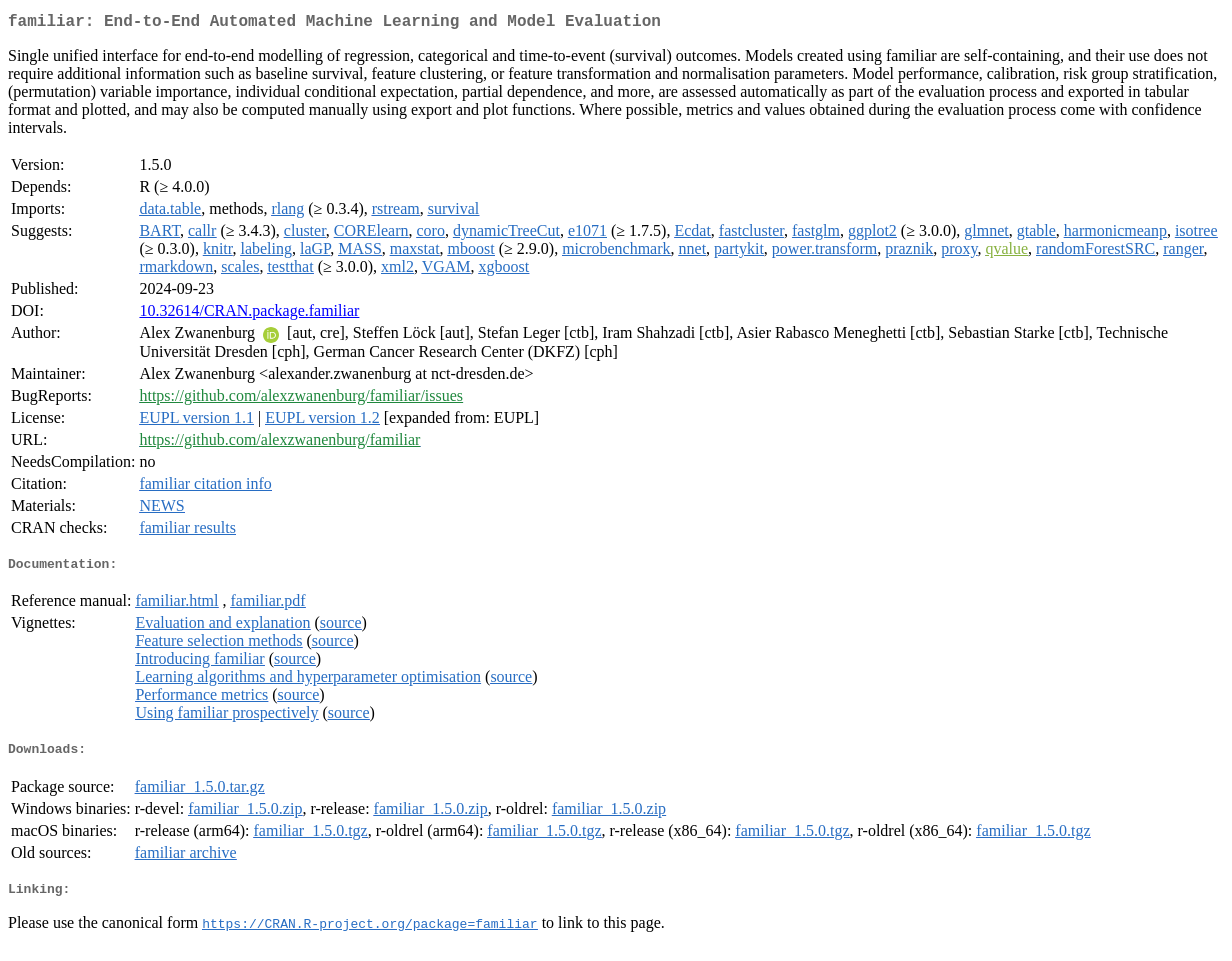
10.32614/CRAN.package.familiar (249, 314)
